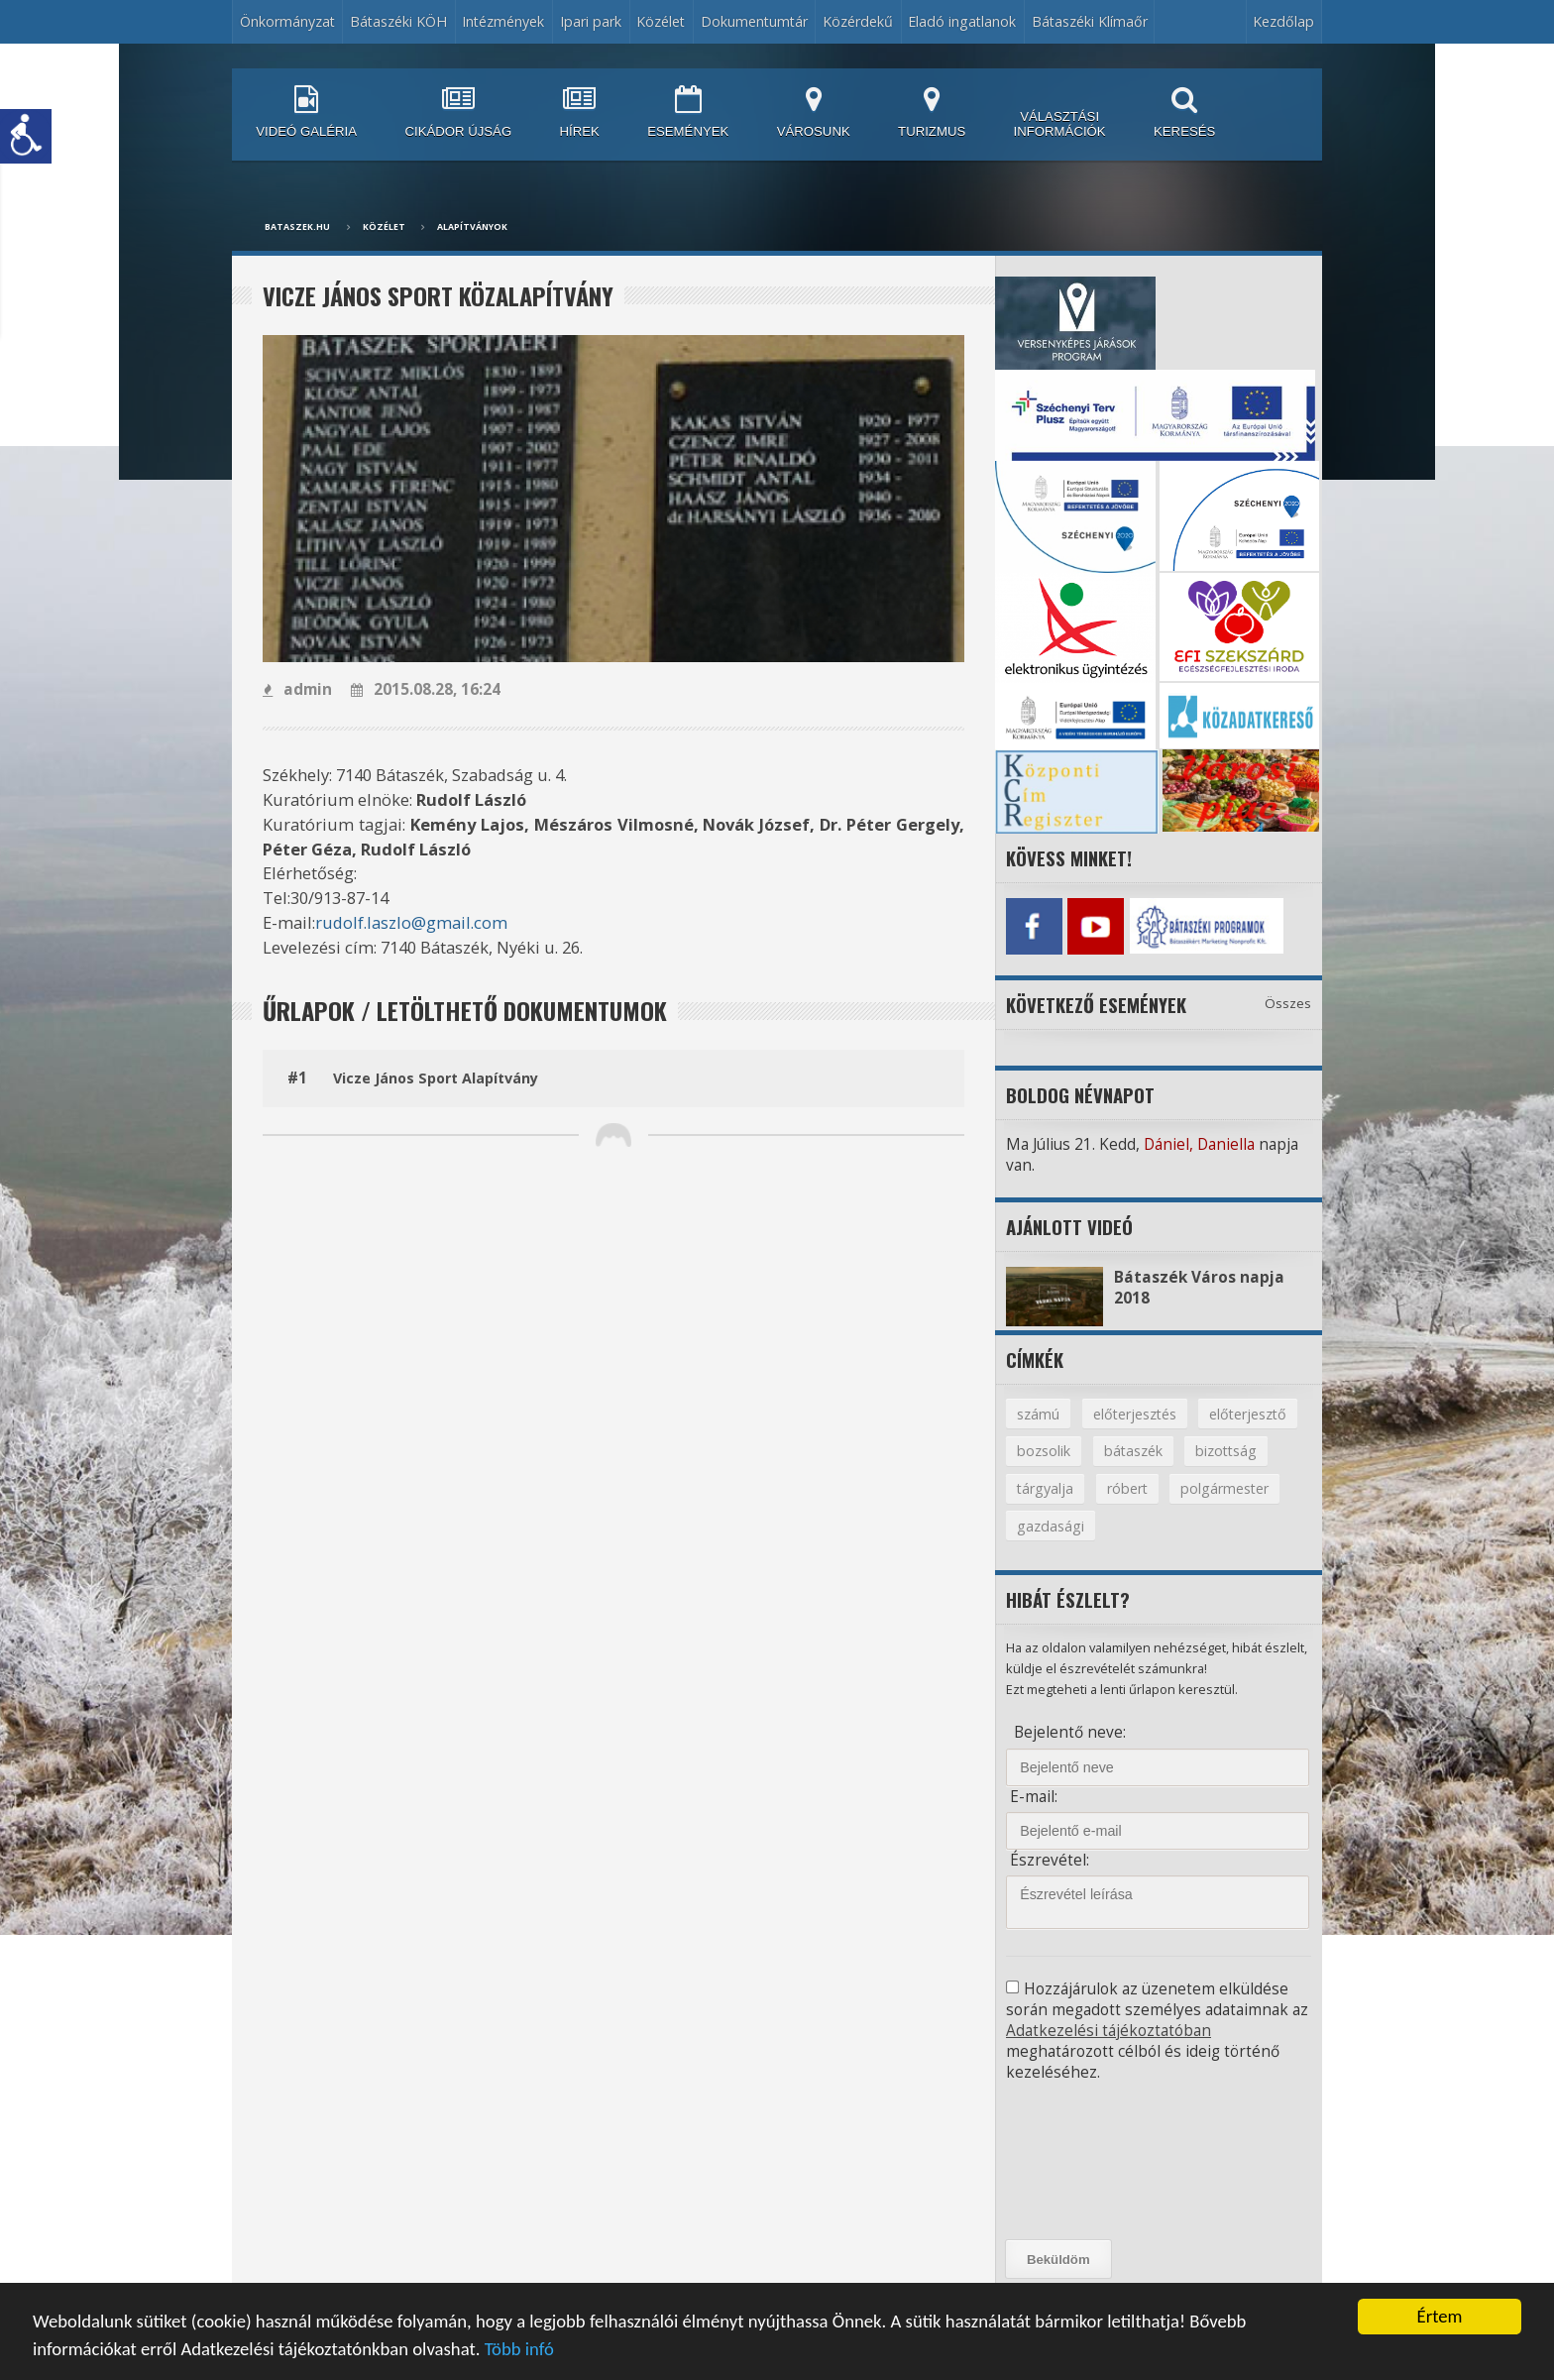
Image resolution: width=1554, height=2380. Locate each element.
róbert (1127, 1488)
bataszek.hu (297, 227)
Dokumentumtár (754, 21)
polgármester (1224, 1488)
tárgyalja (1045, 1488)
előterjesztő (1247, 1414)
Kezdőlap (1283, 21)
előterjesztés (1134, 1414)
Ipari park (590, 21)
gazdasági (1050, 1526)
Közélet (660, 21)
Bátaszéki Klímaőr (1090, 21)
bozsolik (1043, 1450)
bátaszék (1133, 1450)
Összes (1288, 1003)
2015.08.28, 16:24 (425, 689)
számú (1038, 1414)
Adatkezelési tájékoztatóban (1108, 2030)
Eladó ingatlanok (962, 21)
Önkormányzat (287, 21)
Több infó (519, 2349)
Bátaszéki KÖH (398, 21)
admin (297, 689)
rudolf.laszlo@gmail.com (411, 922)
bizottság (1226, 1450)
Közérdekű (858, 21)
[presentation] (1095, 2161)
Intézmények (503, 21)
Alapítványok (472, 227)
